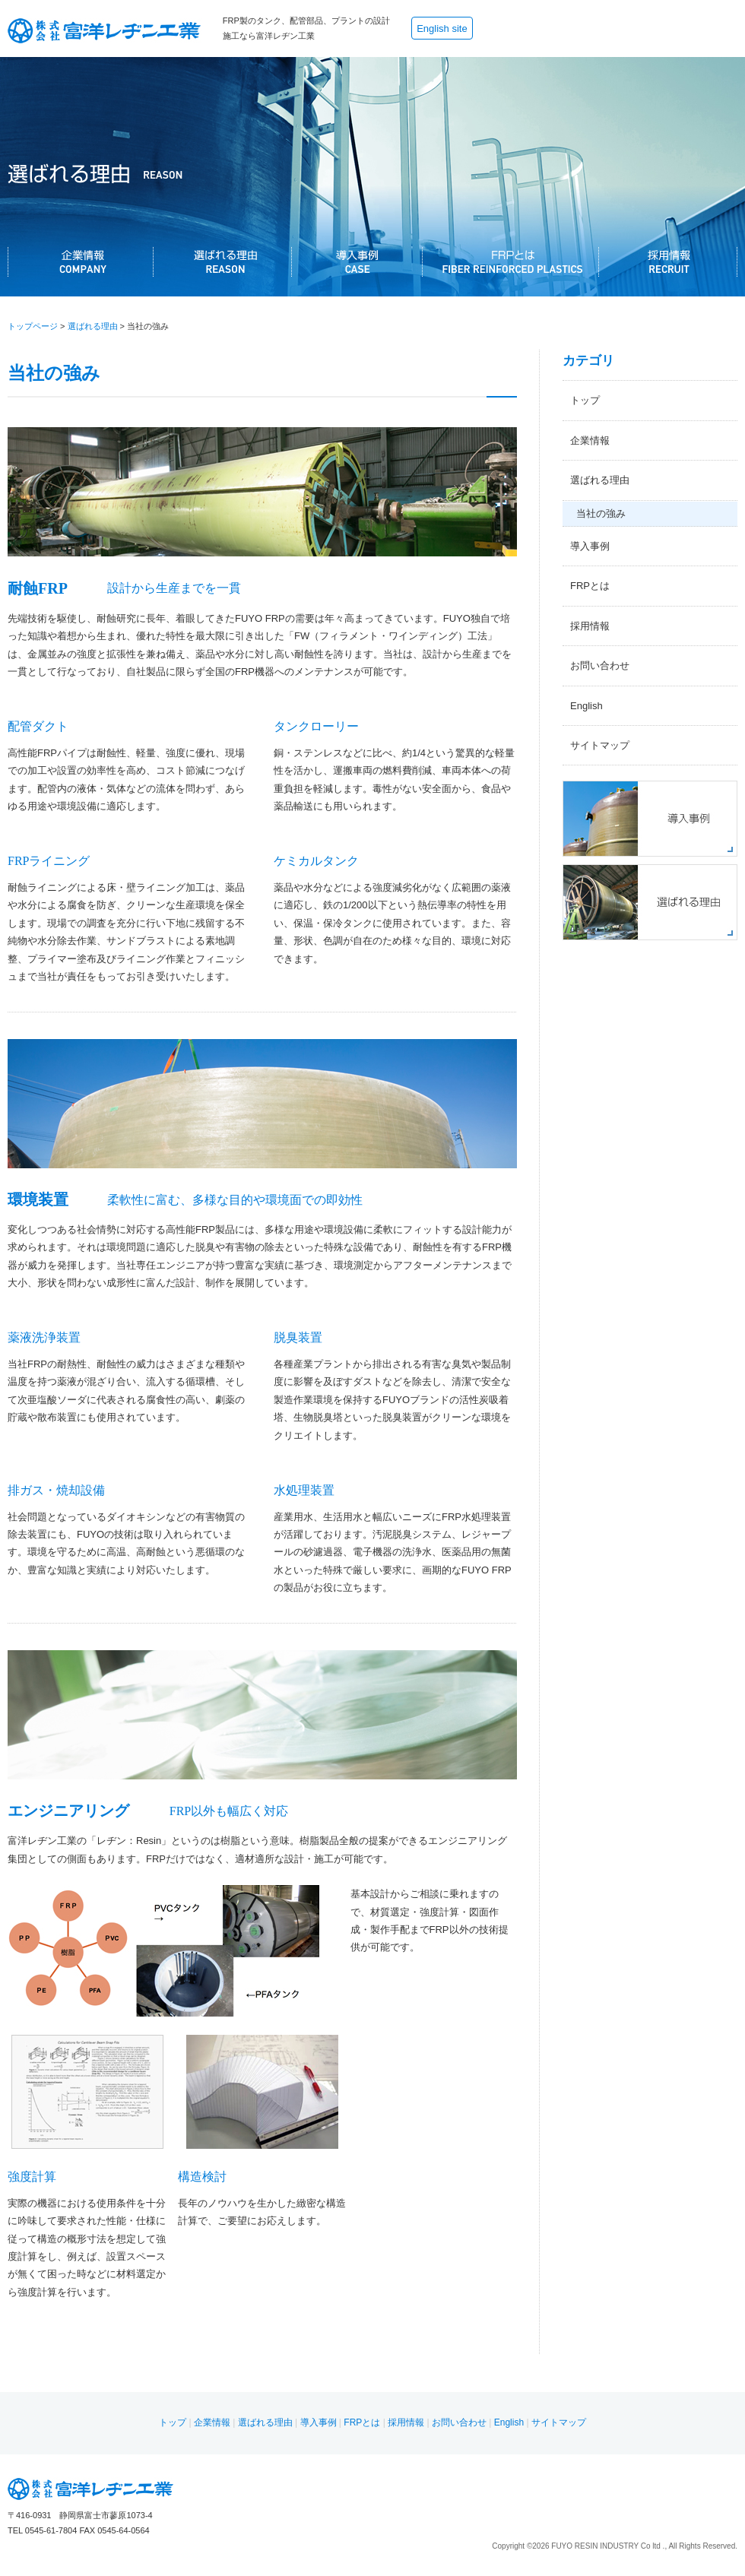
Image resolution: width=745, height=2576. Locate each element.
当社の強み (601, 513)
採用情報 (590, 626)
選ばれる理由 (93, 326)
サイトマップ (599, 745)
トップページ (33, 326)
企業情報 (590, 440)
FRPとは (590, 585)
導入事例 (590, 546)
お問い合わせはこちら (688, 28)
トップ (585, 400)
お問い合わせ (599, 665)
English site (442, 28)
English (586, 705)
